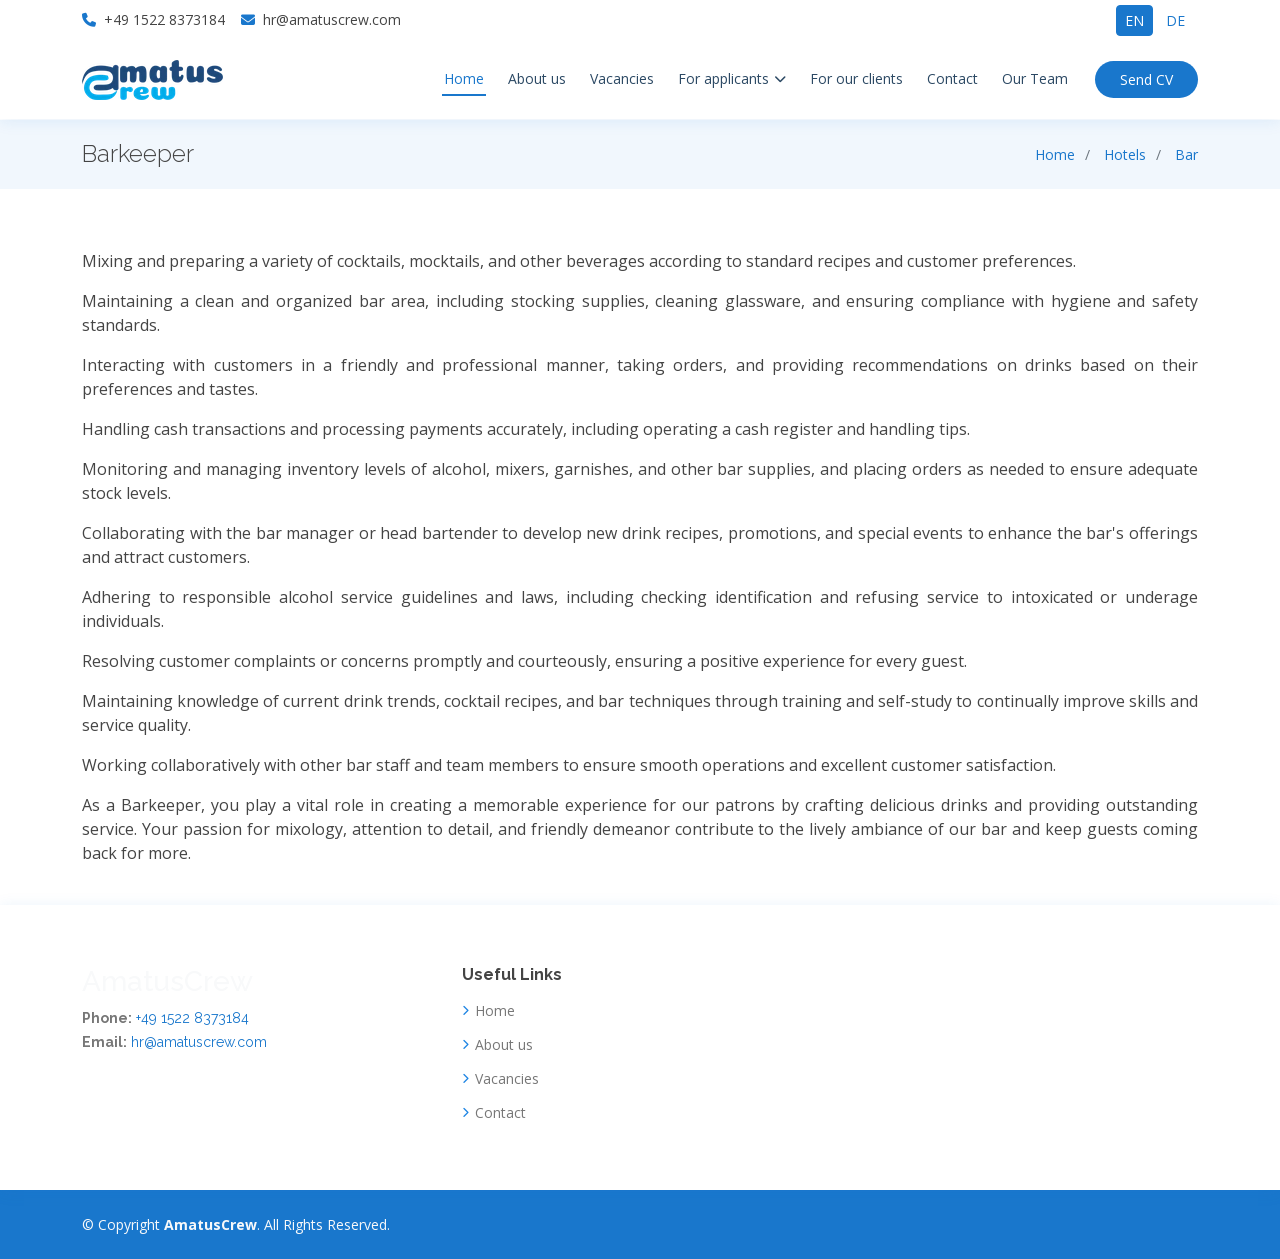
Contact (952, 78)
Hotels (1125, 154)
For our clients (856, 78)
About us (537, 78)
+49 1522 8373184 (192, 1018)
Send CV (1146, 79)
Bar (1186, 154)
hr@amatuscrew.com (199, 1042)
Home (464, 78)
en (1134, 20)
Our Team (1035, 78)
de (1175, 20)
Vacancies (622, 78)
